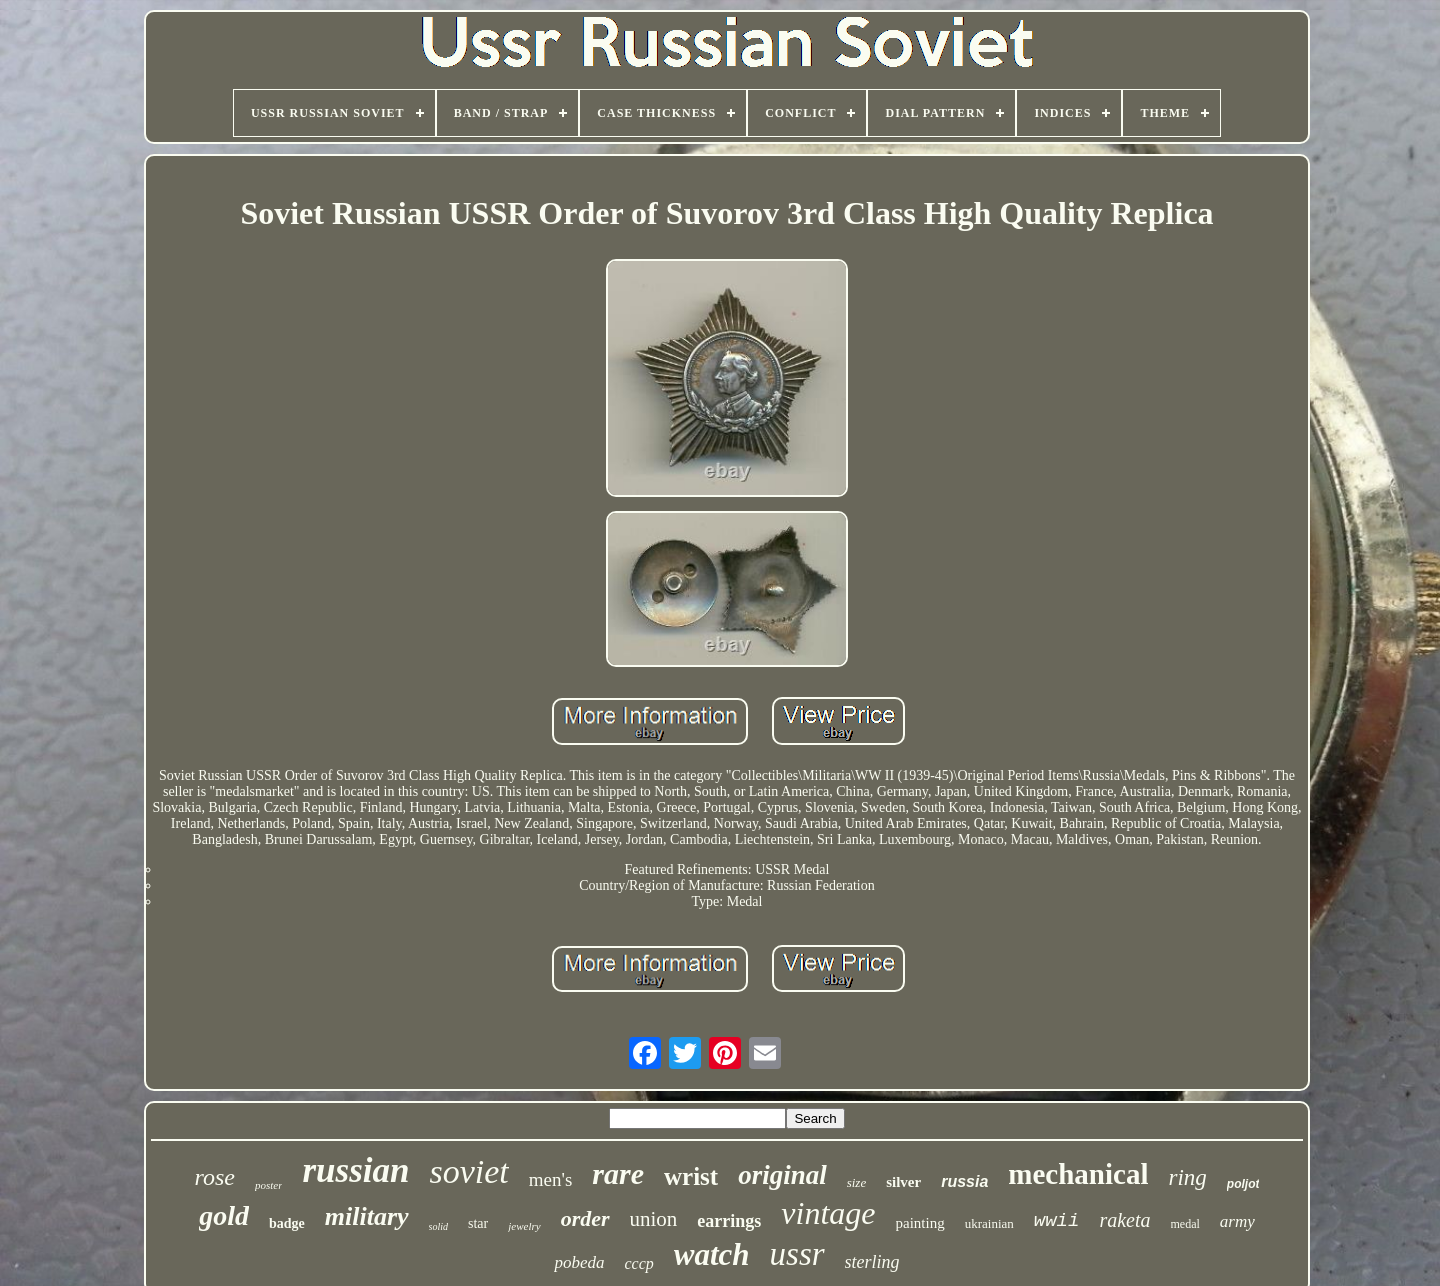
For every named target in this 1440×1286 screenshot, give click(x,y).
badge (287, 1223)
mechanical (1078, 1174)
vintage (828, 1213)
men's (551, 1179)
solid (438, 1226)
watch (712, 1254)
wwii (1057, 1221)
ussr (797, 1254)
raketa (1124, 1220)
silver (903, 1182)
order (585, 1218)
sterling (872, 1262)
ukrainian (989, 1223)
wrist (691, 1176)
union (654, 1219)
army (1237, 1221)
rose (215, 1177)
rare (618, 1173)
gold (224, 1215)
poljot (1243, 1184)
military (367, 1216)
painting (920, 1223)
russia (964, 1181)
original (782, 1175)
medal (1185, 1224)
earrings (729, 1221)
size (857, 1182)
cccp (638, 1263)
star (478, 1223)
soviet (468, 1171)
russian (355, 1170)
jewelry (524, 1226)
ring (1187, 1177)
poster (269, 1185)
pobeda (579, 1262)
